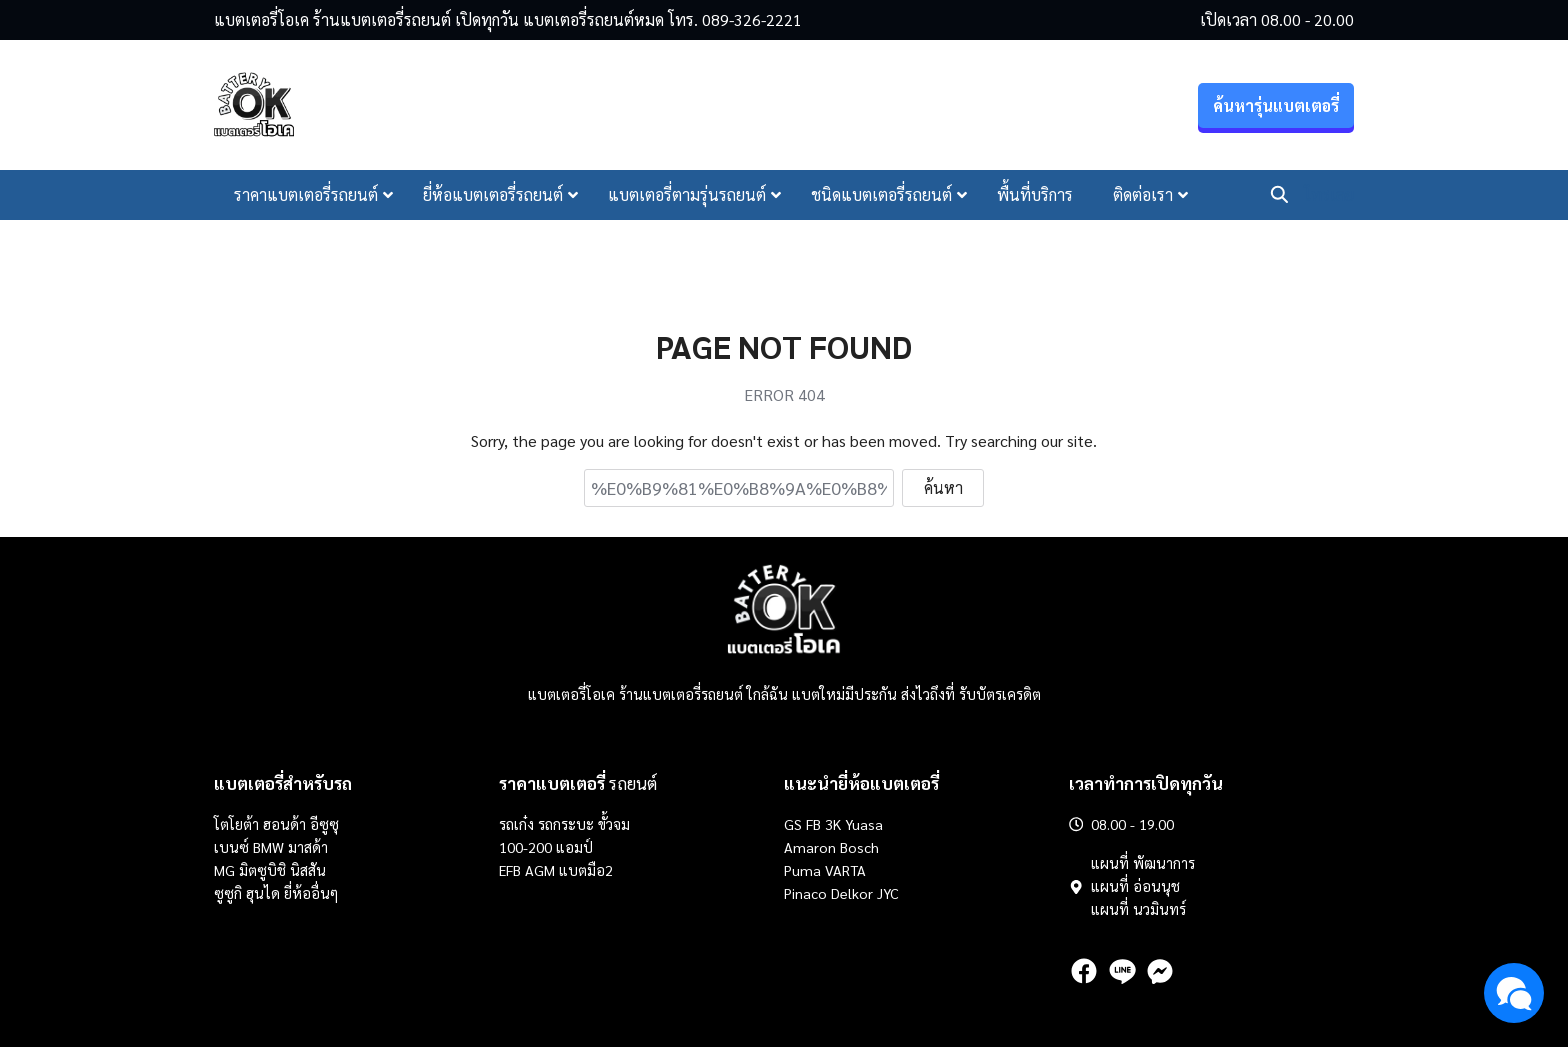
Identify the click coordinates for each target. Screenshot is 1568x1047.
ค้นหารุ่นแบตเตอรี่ (1276, 105)
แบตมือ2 (586, 870)
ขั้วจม (614, 824)
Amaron (810, 847)
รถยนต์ (578, 783)
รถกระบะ (568, 824)
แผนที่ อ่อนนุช (1135, 886)
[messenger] (1160, 971)
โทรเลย (1329, 194)
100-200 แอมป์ (546, 847)
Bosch (859, 847)
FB (813, 824)
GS (793, 824)
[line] (1122, 971)
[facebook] (1084, 971)
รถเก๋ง (516, 824)
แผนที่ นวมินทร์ (1138, 909)
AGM (540, 870)
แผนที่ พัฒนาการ (1143, 863)
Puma (802, 870)
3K (833, 824)
